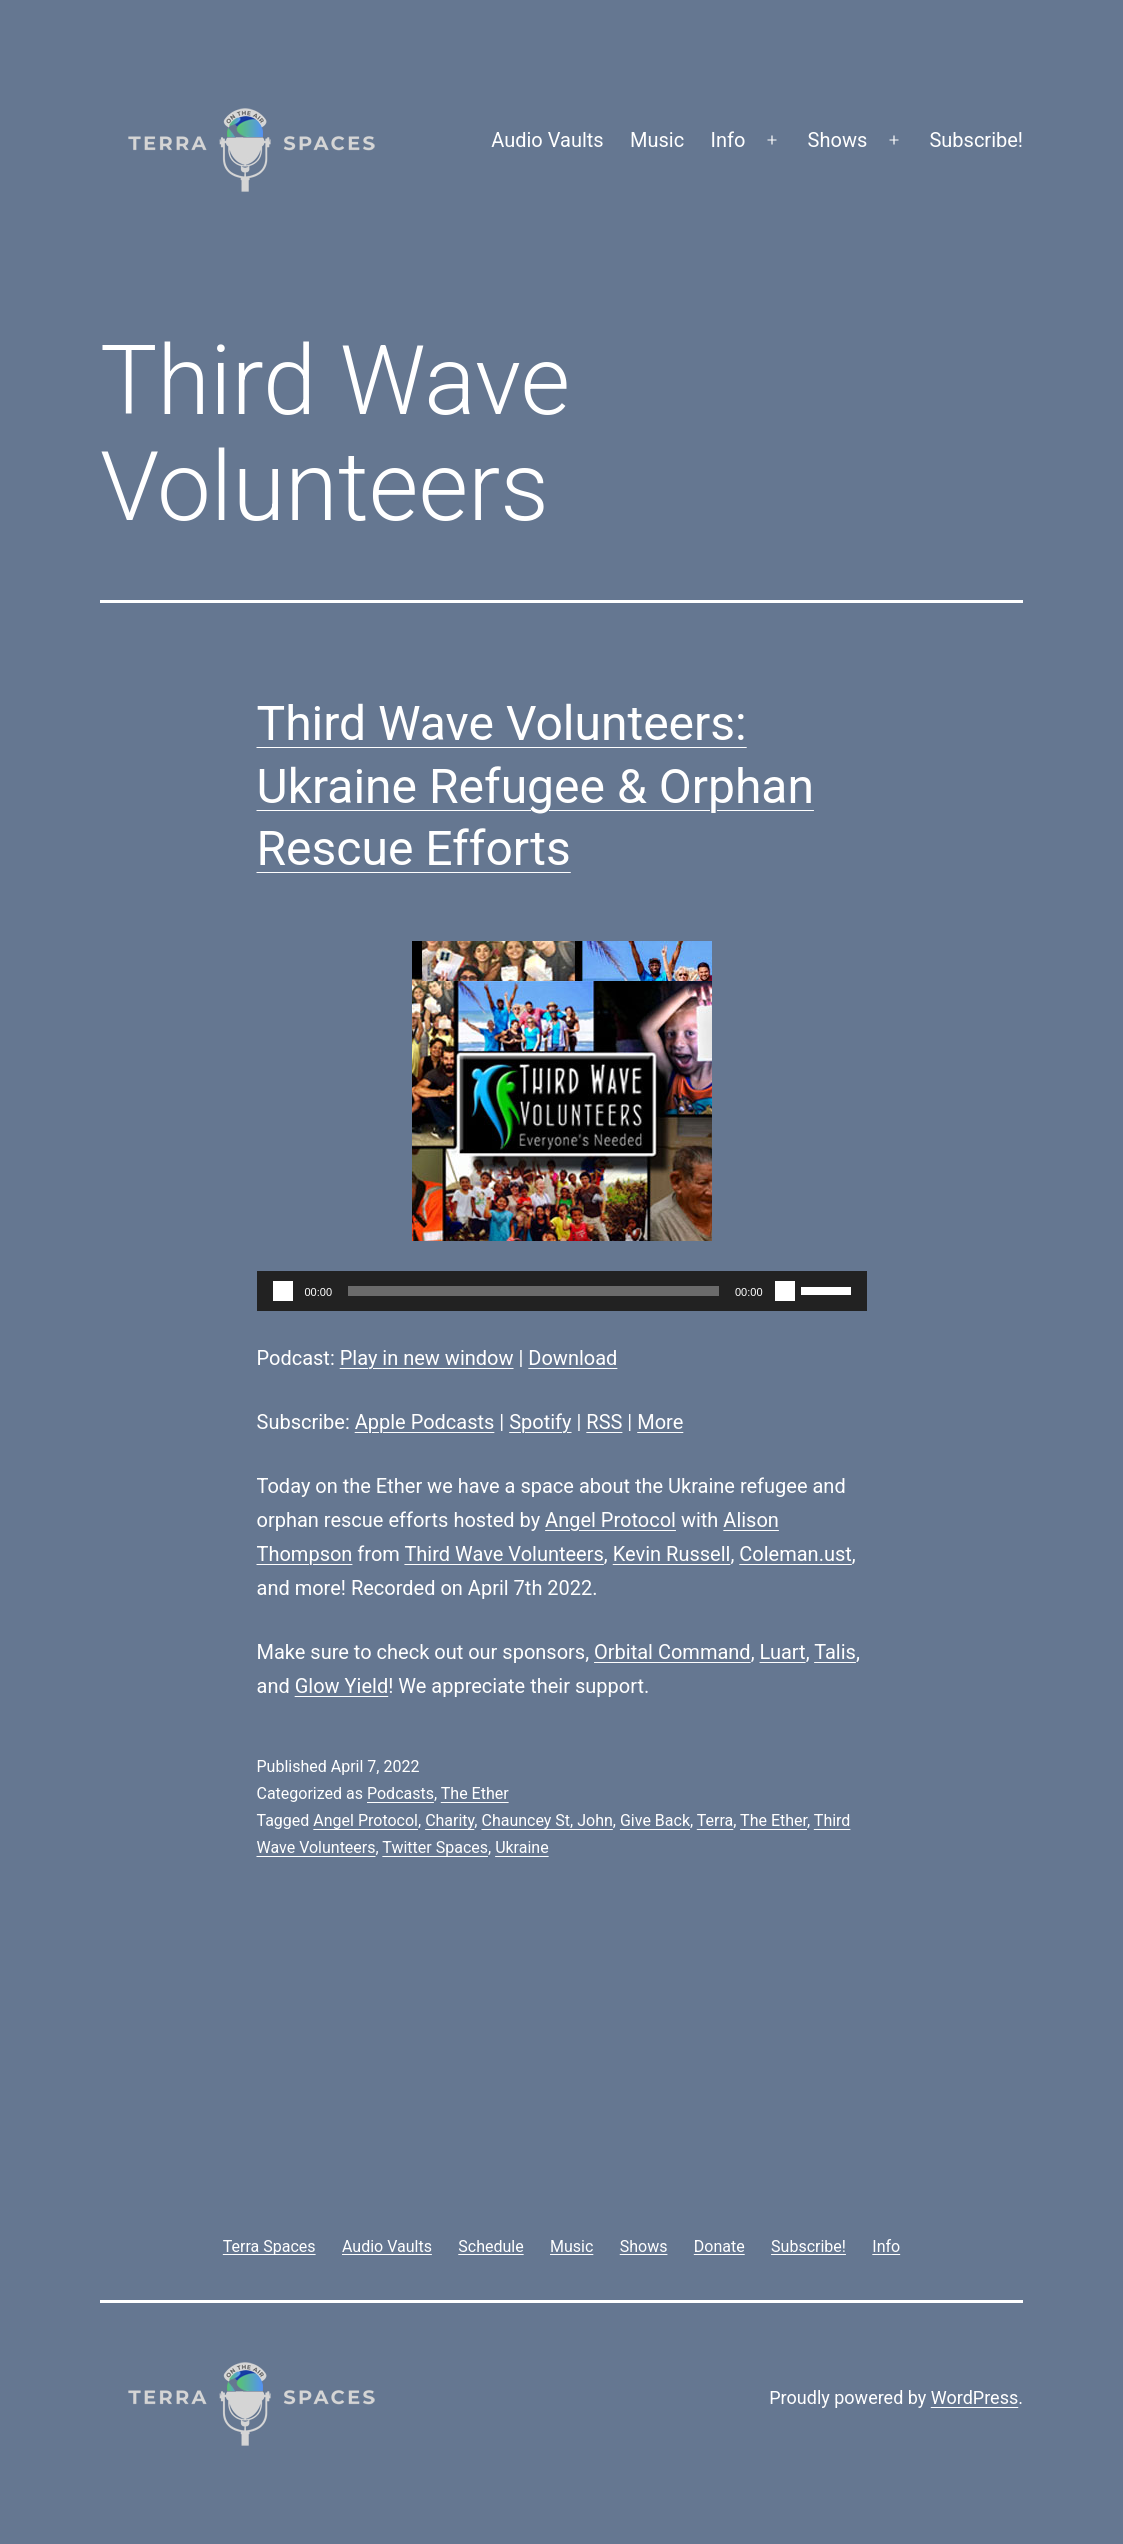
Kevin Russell (672, 1554)
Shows (838, 140)
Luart (783, 1652)
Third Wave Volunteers (503, 1554)
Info (728, 140)
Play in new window (427, 1358)
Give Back (655, 1820)
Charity (449, 1820)
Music (657, 140)
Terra (715, 1820)
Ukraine (522, 1847)
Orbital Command (672, 1652)
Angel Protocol (610, 1520)
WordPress (974, 2397)
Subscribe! (976, 140)
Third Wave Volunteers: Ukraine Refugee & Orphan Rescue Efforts (535, 786)
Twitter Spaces (435, 1847)
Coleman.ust (795, 1554)
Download (572, 1358)
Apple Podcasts (425, 1422)
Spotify (540, 1422)
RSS (604, 1422)
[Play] (283, 1291)
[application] (562, 1291)
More (660, 1422)
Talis (835, 1652)
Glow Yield (342, 1686)
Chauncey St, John (546, 1820)
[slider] (533, 1291)
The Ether (475, 1793)
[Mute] (785, 1291)
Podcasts (400, 1793)
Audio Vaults (547, 140)
